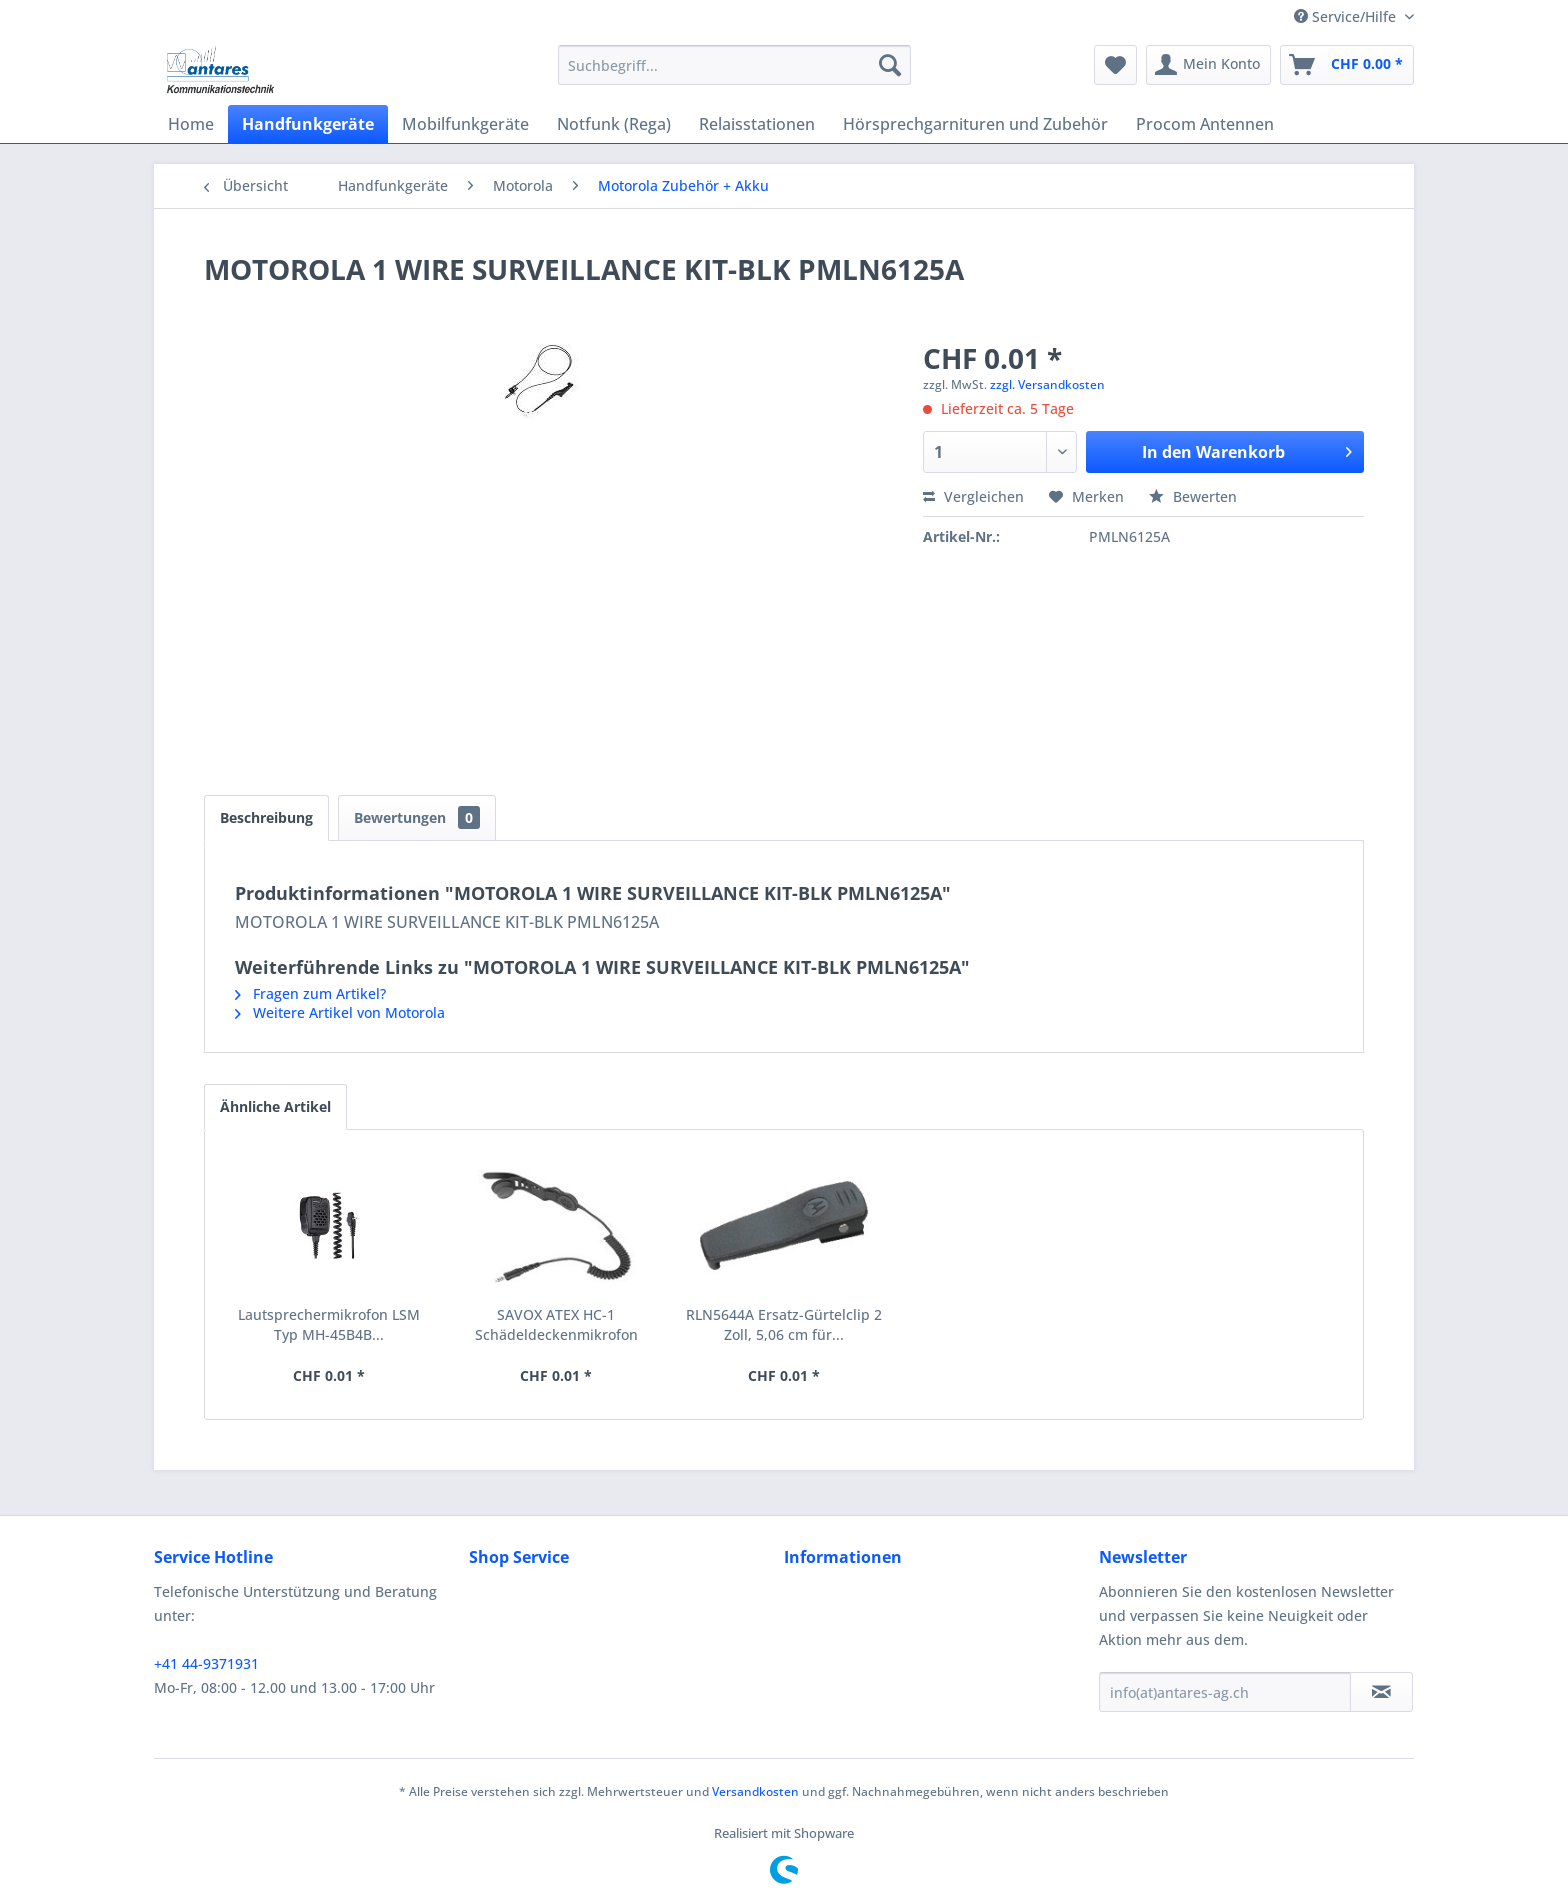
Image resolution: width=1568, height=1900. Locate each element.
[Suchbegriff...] (734, 65)
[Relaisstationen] (757, 124)
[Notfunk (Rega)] (614, 124)
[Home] (191, 124)
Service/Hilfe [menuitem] (1347, 16)
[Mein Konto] (1208, 65)
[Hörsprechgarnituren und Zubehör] (975, 124)
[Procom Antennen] (1205, 124)
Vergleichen (973, 496)
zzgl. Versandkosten (1047, 384)
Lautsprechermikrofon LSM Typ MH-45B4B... (329, 1324)
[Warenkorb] (1347, 65)
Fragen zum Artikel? (310, 993)
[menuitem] (734, 65)
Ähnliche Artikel (275, 1106)
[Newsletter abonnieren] (1381, 1692)
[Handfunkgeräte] (308, 124)
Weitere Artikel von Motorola (340, 1012)
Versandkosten (755, 1791)
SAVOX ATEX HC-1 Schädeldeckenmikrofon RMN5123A (556, 1325)
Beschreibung (266, 817)
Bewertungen (417, 817)
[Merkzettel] (1115, 65)
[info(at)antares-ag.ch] (1225, 1692)
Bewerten (1193, 496)
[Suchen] (890, 65)
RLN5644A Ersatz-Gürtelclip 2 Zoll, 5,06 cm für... (784, 1324)
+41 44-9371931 (206, 1663)
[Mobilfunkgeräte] (465, 124)
